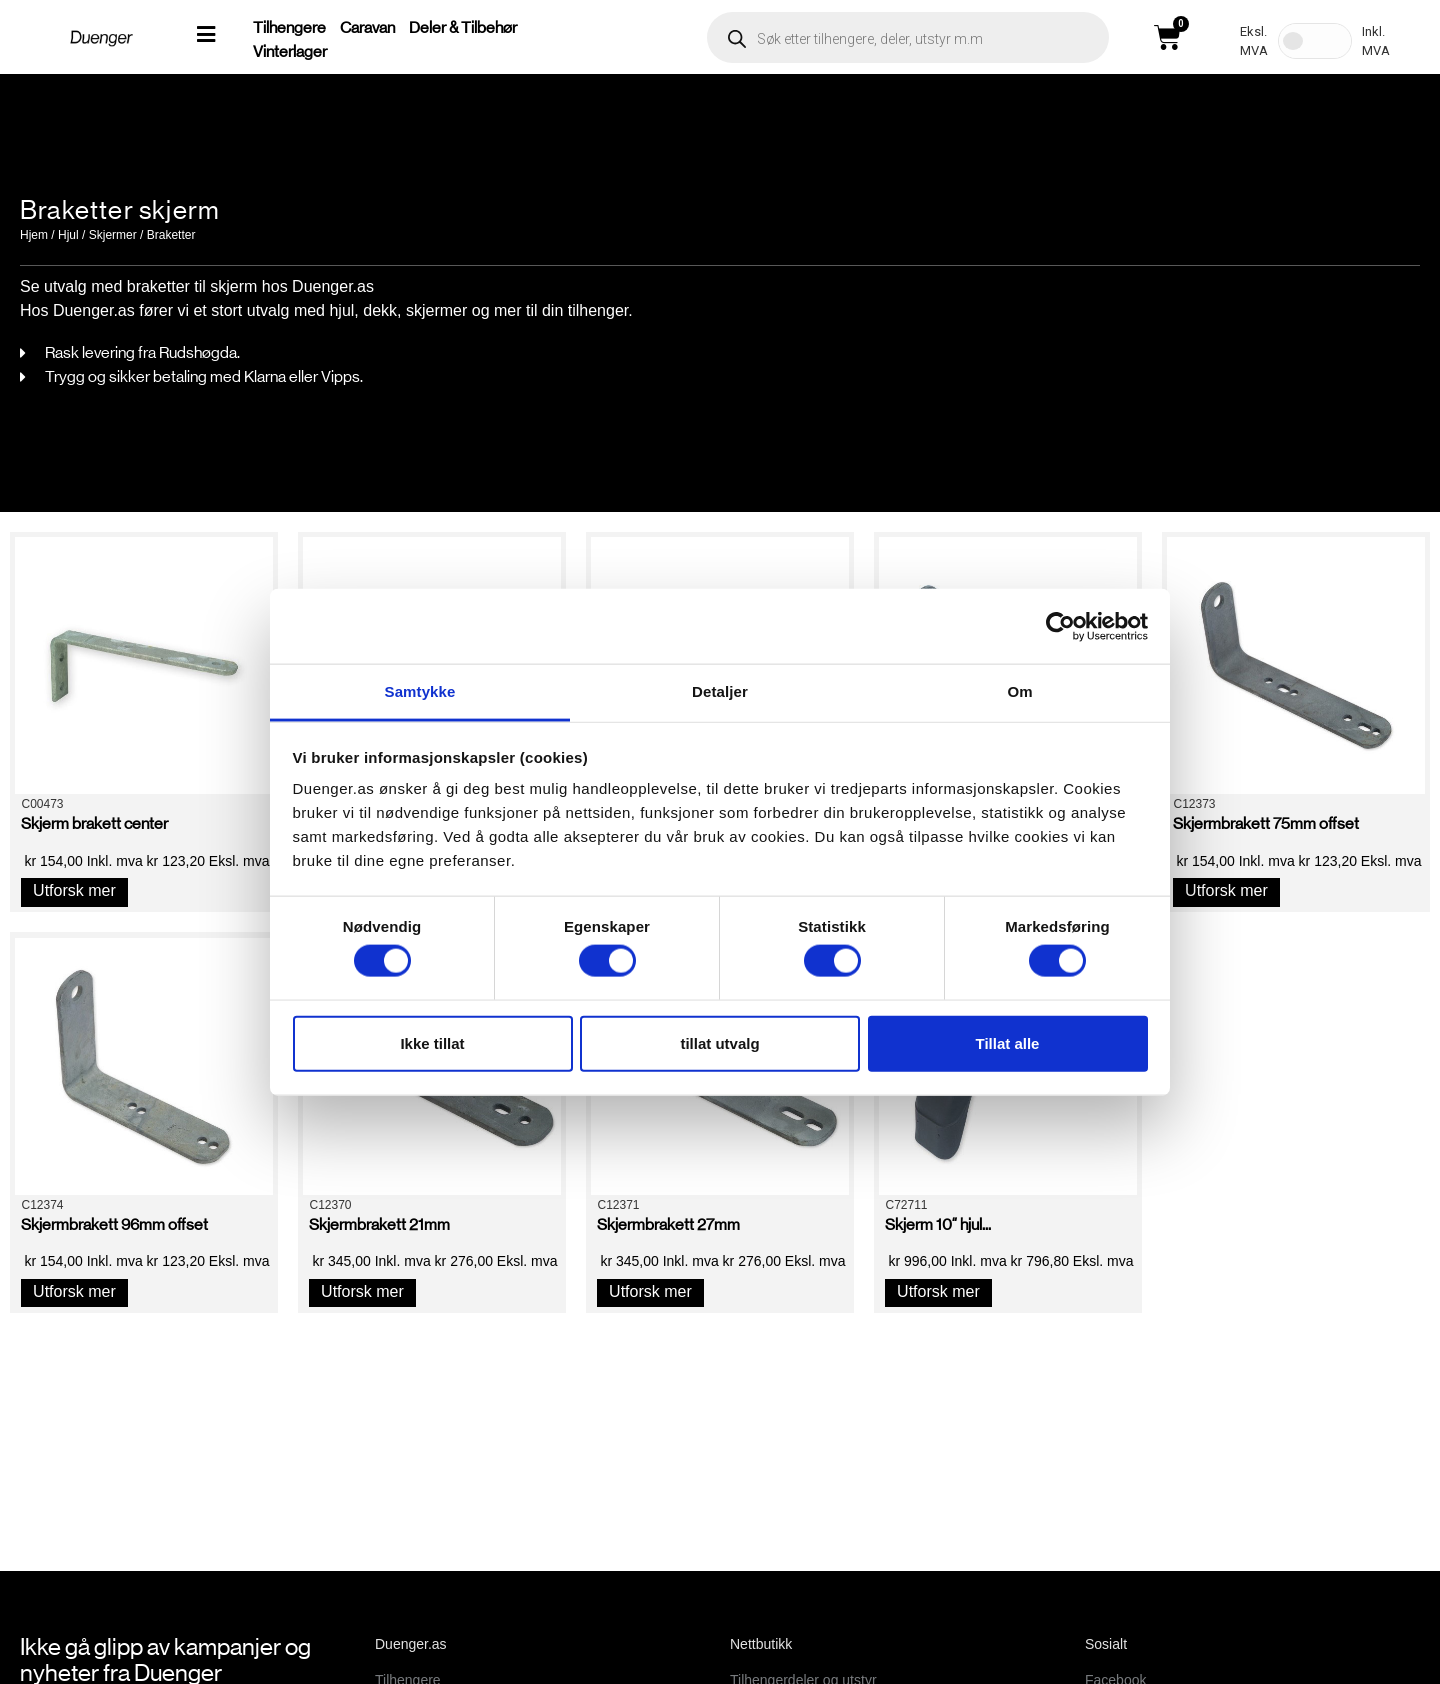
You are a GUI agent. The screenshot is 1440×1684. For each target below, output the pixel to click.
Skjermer (113, 235)
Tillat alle (1008, 1042)
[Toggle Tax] (1315, 41)
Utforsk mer (74, 890)
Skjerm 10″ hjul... (938, 1224)
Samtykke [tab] (420, 691)
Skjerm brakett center (94, 823)
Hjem (34, 235)
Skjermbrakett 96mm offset (114, 1224)
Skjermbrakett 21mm (379, 1224)
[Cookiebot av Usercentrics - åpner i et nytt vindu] (1060, 626)
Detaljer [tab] (720, 691)
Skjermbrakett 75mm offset (1266, 823)
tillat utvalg (719, 1042)
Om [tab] (1019, 691)
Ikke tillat (432, 1042)
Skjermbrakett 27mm (668, 1224)
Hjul (68, 235)
